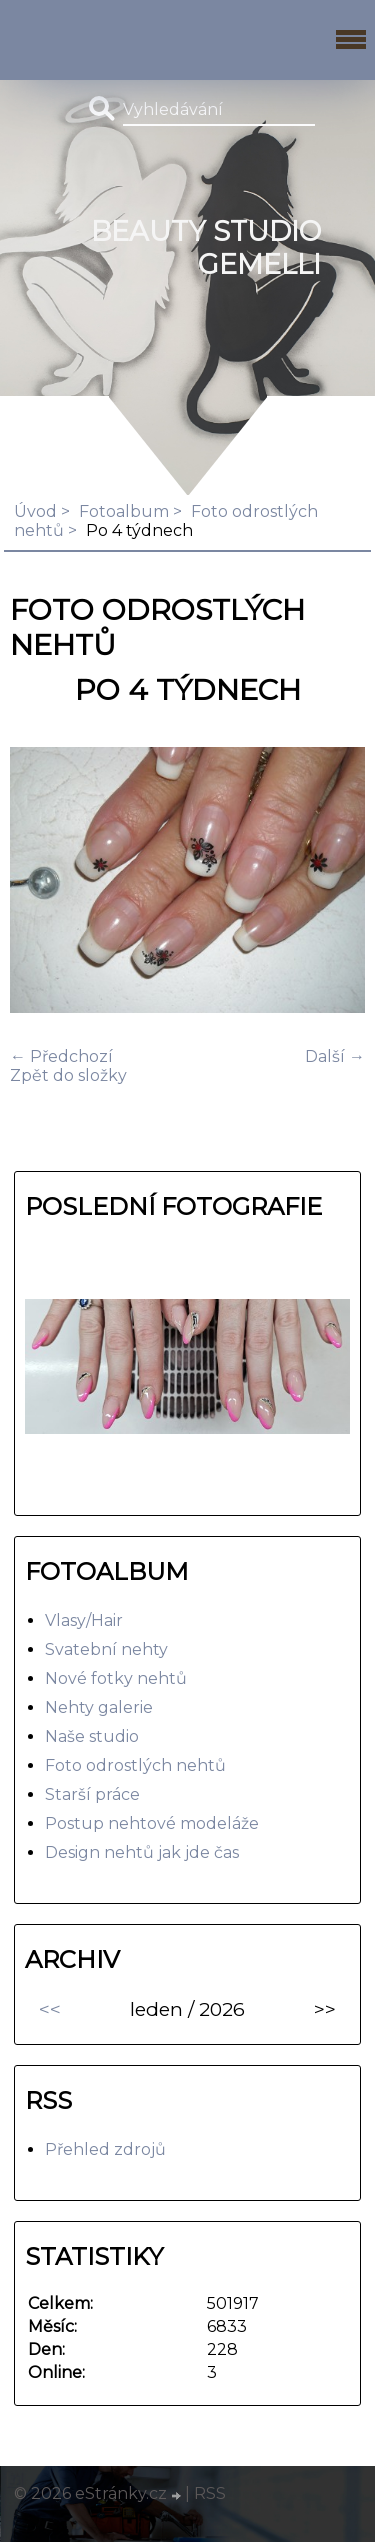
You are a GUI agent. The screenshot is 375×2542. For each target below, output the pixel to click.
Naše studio (92, 1736)
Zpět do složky (68, 1075)
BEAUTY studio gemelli (206, 248)
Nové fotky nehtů (116, 1678)
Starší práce (92, 1794)
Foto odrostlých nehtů (135, 1765)
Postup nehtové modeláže (152, 1823)
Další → (335, 1056)
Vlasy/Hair (84, 1620)
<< (50, 2009)
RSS (210, 2493)
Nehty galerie (99, 1707)
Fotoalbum (124, 511)
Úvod (35, 511)
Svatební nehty (106, 1649)
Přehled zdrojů (105, 2149)
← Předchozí (61, 1056)
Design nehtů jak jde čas (142, 1852)
